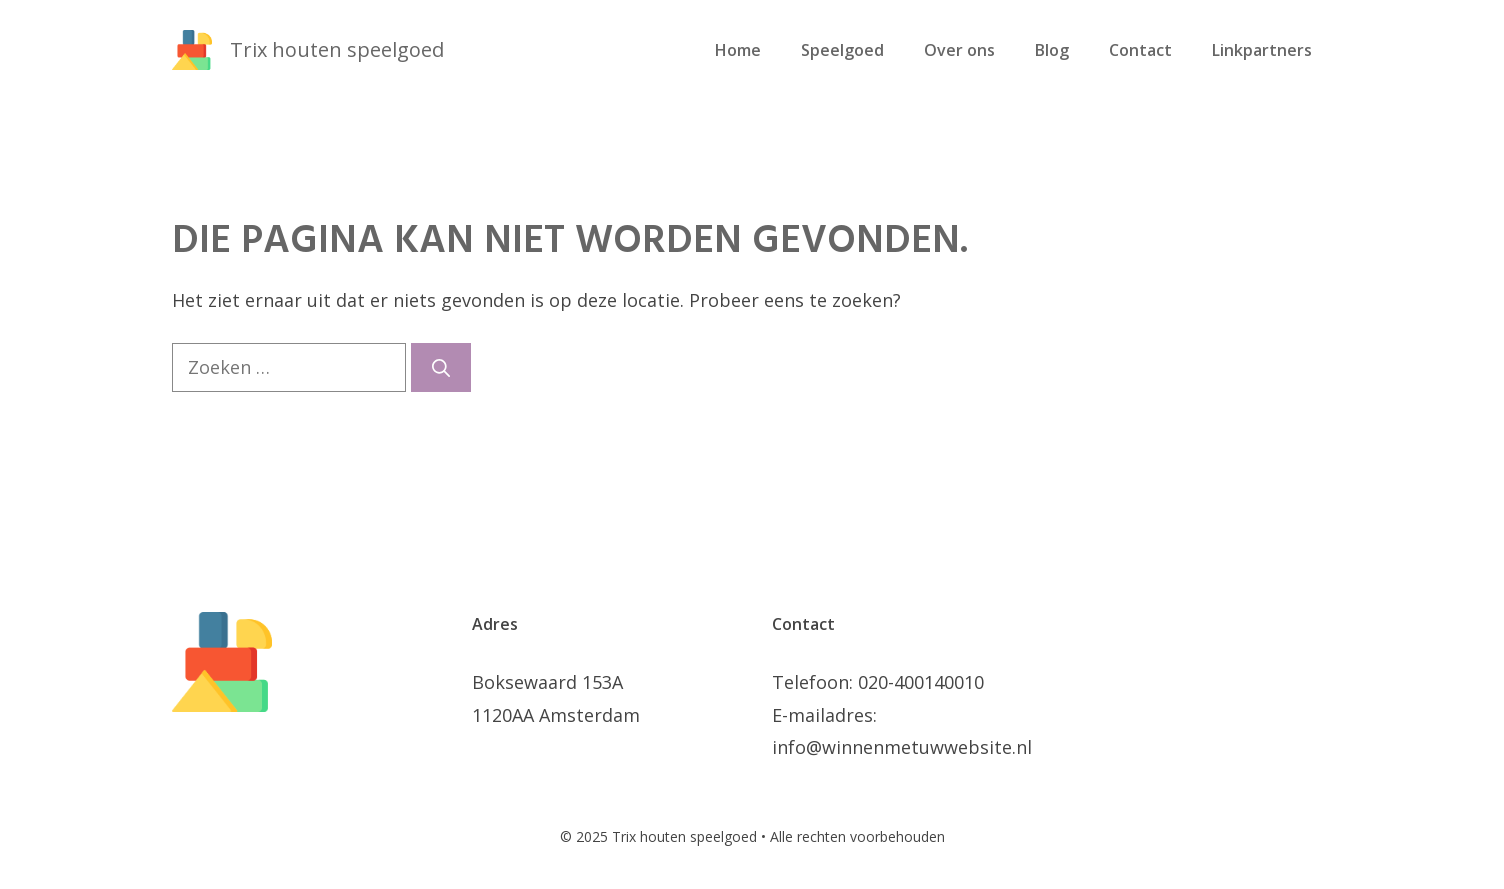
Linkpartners (1262, 50)
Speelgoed (842, 50)
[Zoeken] (441, 367)
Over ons (959, 50)
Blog (1052, 50)
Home (738, 50)
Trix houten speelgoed (337, 49)
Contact (1140, 50)
